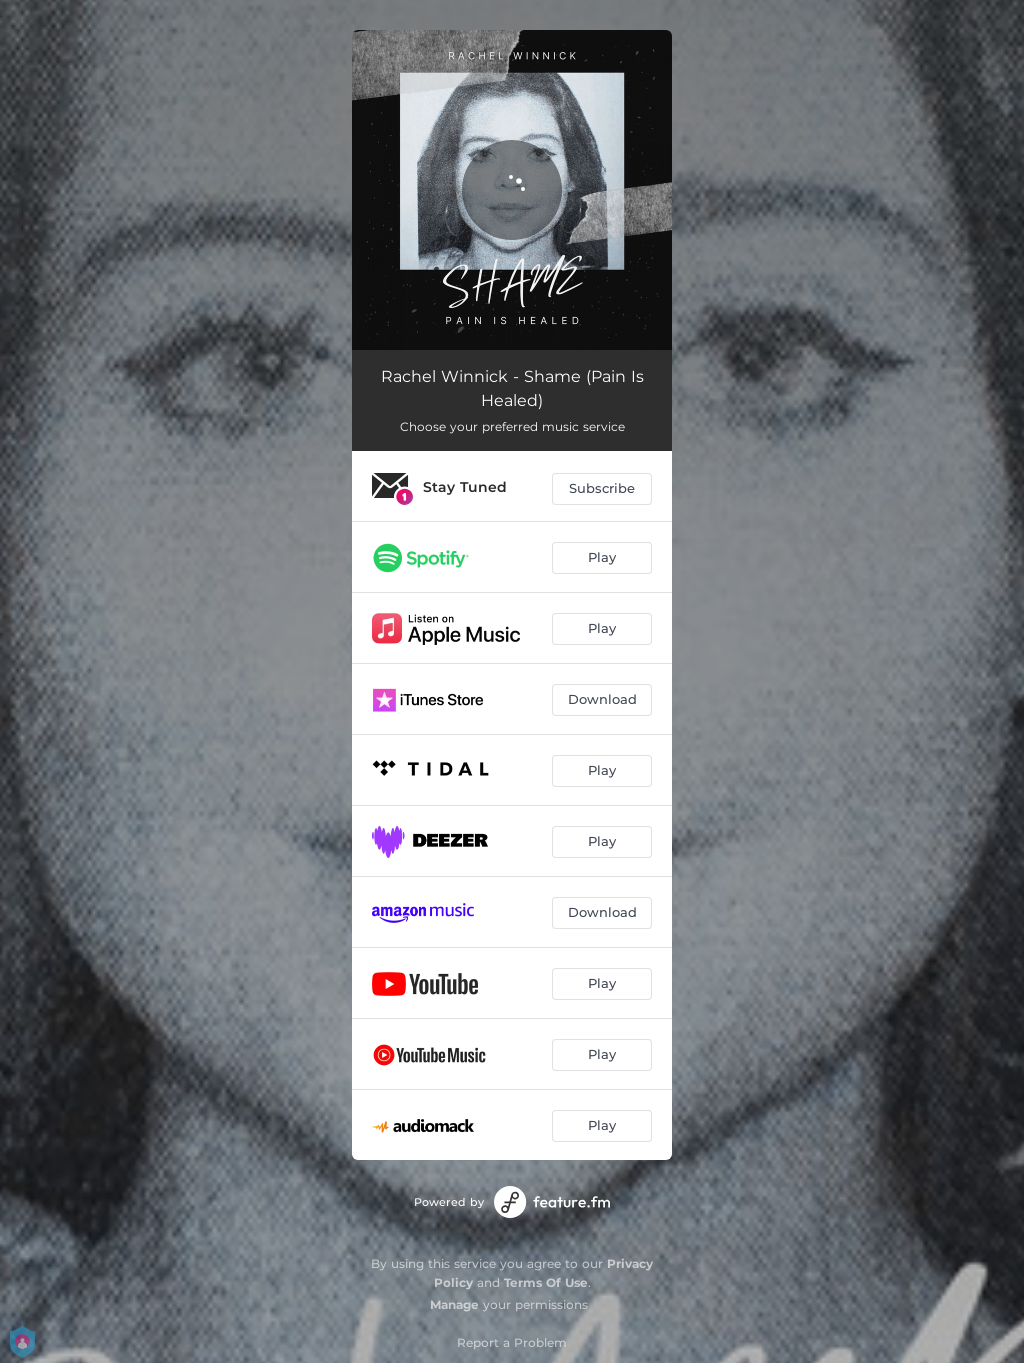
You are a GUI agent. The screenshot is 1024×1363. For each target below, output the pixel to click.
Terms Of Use (546, 1282)
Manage (454, 1304)
